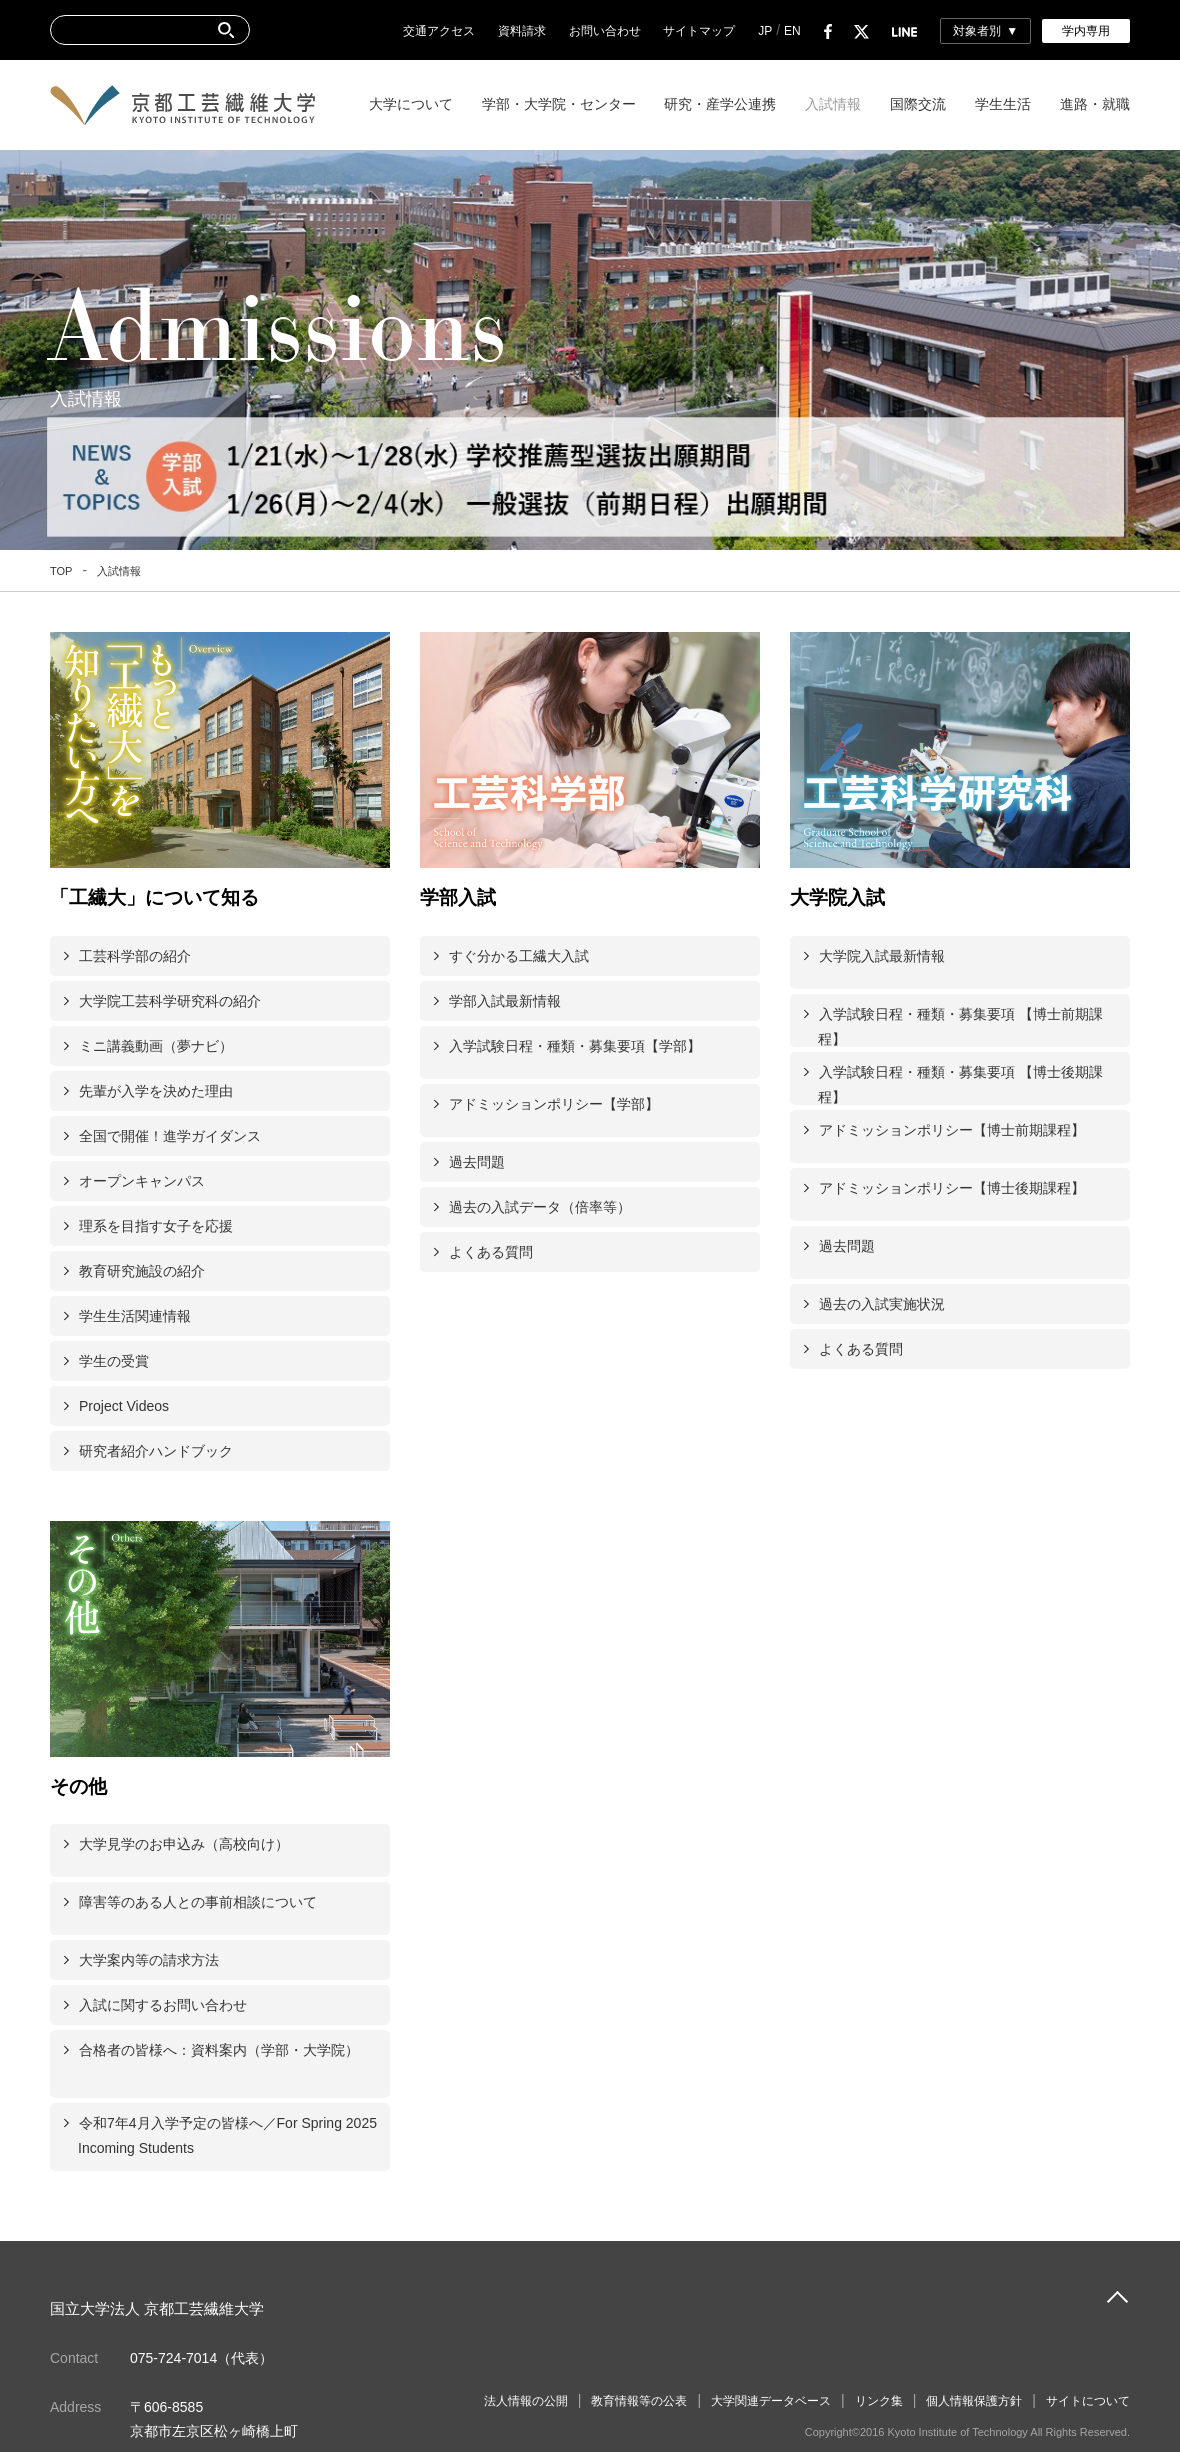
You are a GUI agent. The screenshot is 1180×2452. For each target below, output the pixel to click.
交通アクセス (439, 31)
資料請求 (522, 31)
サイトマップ (699, 31)
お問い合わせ (605, 31)
